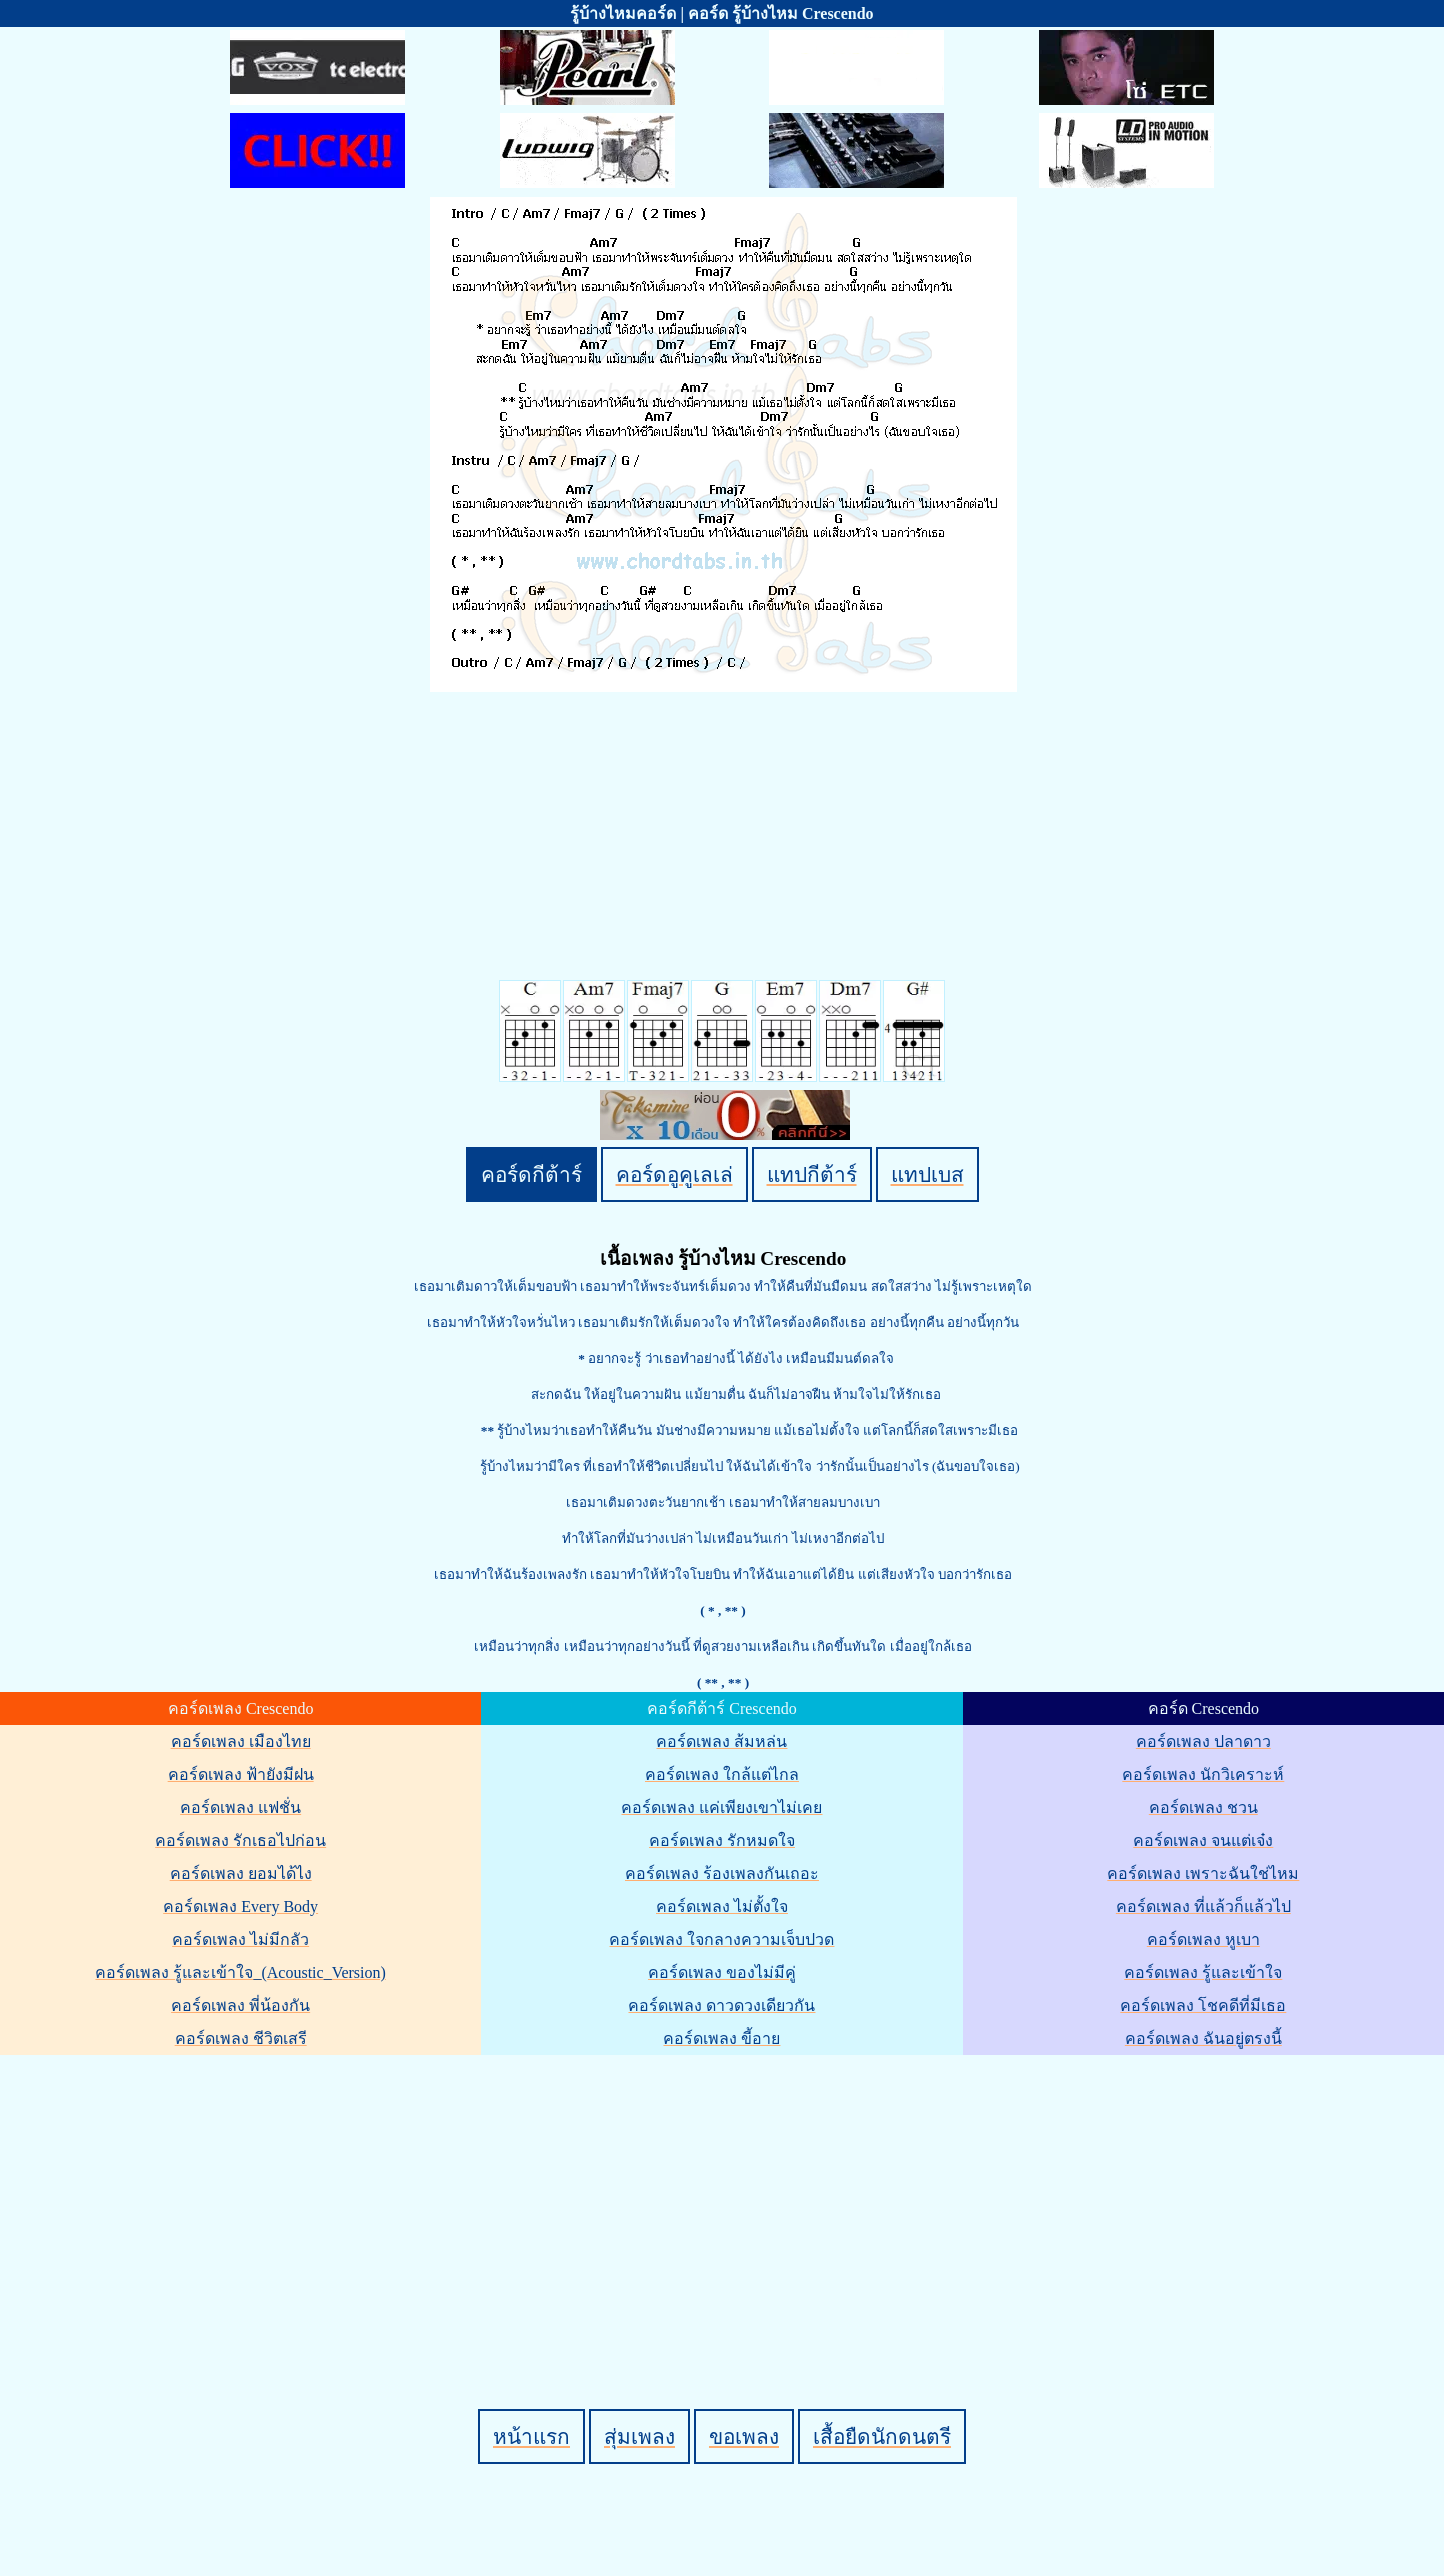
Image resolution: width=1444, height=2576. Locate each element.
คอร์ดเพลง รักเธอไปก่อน (240, 1840)
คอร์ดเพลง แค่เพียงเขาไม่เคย (721, 1807)
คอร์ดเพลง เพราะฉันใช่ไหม (1203, 1873)
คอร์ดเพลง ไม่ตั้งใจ (722, 1906)
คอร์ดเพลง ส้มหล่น (721, 1741)
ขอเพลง (744, 2436)
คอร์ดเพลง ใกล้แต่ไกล (722, 1774)
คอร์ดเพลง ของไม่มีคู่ (722, 1972)
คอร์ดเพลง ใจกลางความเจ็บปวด (721, 1939)
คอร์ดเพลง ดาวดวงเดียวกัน (721, 2005)
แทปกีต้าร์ (812, 1174)
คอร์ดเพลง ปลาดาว (1203, 1741)
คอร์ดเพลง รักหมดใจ (722, 1840)
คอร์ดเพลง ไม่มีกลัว (240, 1939)
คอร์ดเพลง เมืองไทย (241, 1741)
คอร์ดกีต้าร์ (531, 1174)
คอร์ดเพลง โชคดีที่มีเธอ (1203, 2005)
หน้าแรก (531, 2436)
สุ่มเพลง (639, 2436)
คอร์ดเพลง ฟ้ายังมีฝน (241, 1774)
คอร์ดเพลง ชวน (1203, 1807)
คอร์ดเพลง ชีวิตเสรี (241, 2038)
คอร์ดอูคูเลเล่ (674, 1174)
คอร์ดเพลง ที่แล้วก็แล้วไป (1203, 1906)
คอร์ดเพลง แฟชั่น (240, 1807)
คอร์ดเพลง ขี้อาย (721, 2038)
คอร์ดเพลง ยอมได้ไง (241, 1873)
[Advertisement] (725, 2198)
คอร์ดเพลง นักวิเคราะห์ (1203, 1774)
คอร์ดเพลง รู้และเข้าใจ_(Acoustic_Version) (240, 1972)
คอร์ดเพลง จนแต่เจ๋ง (1203, 1840)
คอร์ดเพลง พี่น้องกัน (240, 2005)
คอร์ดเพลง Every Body (240, 1906)
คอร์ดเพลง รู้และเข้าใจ (1203, 1972)
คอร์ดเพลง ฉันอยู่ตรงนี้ (1203, 2038)
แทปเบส (927, 1174)
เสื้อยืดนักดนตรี (882, 2436)
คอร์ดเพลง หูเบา (1203, 1939)
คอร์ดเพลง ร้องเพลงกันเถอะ (722, 1873)
